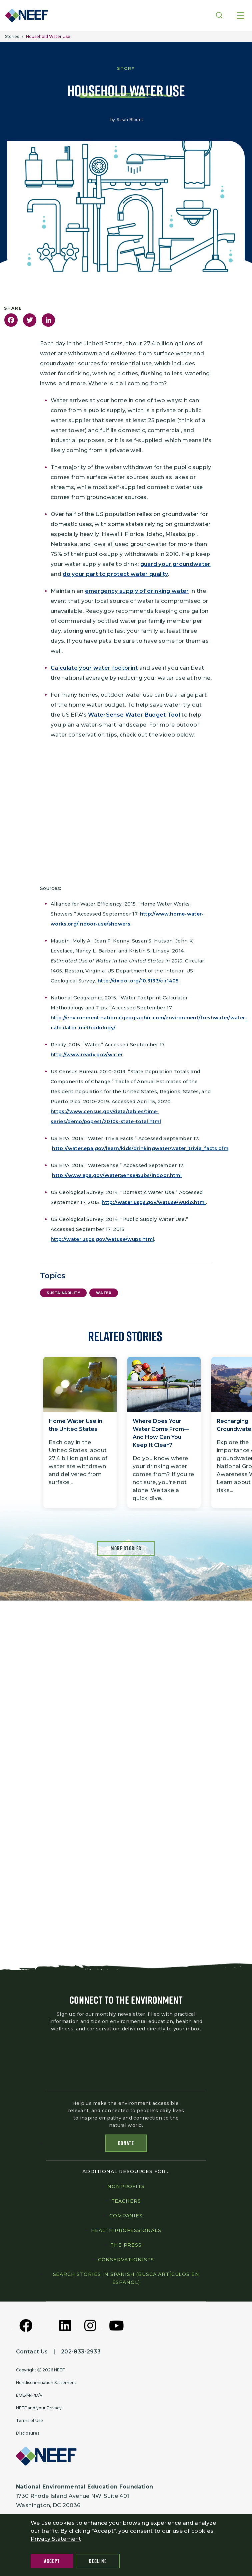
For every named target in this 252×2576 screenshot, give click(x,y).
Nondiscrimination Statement (46, 2382)
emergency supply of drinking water (137, 591)
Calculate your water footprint (94, 668)
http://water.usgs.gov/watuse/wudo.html (154, 1202)
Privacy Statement (56, 2539)
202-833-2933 (81, 2351)
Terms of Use (29, 2420)
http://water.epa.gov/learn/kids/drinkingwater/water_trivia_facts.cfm (140, 1148)
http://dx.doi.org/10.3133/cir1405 (138, 981)
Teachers (126, 2201)
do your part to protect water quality (115, 574)
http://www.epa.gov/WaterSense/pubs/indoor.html (117, 1175)
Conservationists (126, 2260)
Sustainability (63, 1293)
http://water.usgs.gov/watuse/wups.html (102, 1239)
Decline (98, 2561)
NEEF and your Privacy (39, 2407)
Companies (126, 2216)
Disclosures (27, 2433)
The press (126, 2245)
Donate (126, 2143)
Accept (52, 2561)
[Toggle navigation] (240, 16)
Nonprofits (125, 2186)
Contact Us (32, 2351)
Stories (12, 36)
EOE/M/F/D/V (29, 2395)
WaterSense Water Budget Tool (134, 715)
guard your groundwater (175, 564)
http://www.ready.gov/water (87, 1055)
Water (103, 1293)
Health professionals (126, 2230)
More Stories (126, 1548)
